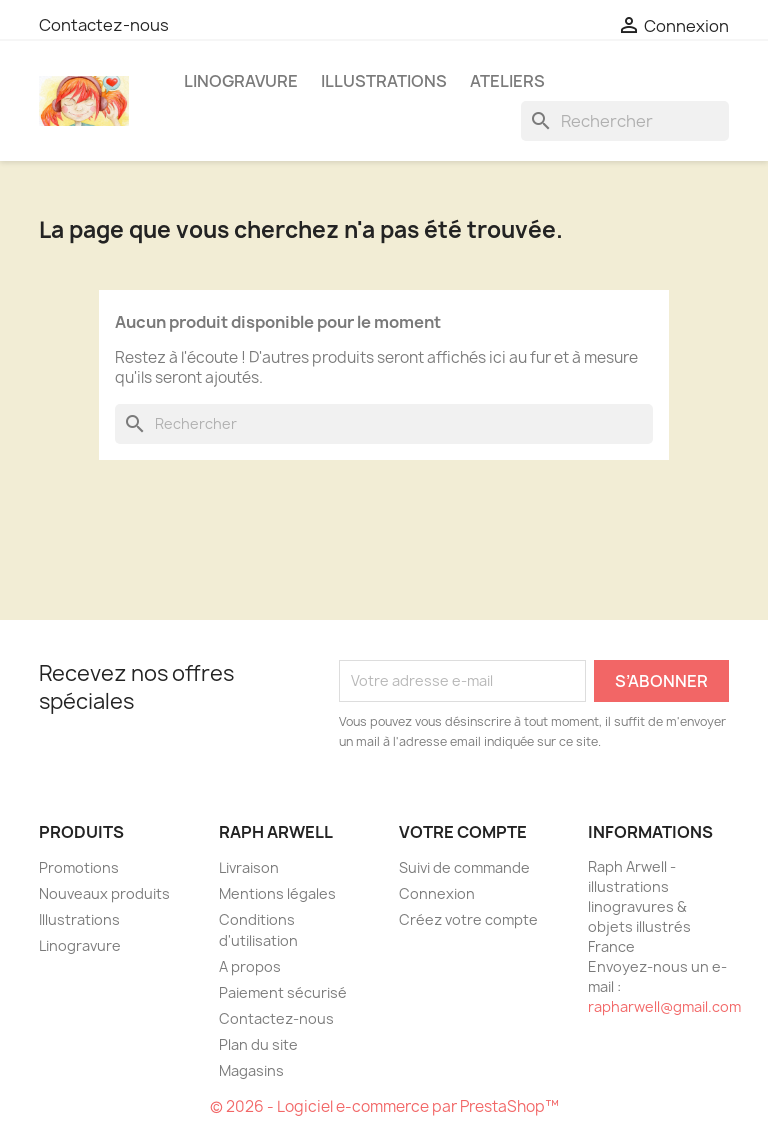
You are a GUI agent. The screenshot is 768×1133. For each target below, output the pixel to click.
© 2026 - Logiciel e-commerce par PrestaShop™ (384, 1106)
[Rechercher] (625, 121)
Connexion (437, 893)
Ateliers (507, 81)
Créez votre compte (468, 919)
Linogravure (241, 81)
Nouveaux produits (104, 893)
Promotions (79, 867)
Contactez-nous (104, 25)
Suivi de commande (464, 867)
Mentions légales (277, 893)
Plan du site (258, 1044)
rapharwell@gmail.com (664, 1006)
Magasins (251, 1070)
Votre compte (463, 832)
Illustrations (384, 81)
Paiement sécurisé (283, 992)
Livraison (249, 867)
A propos (250, 966)
